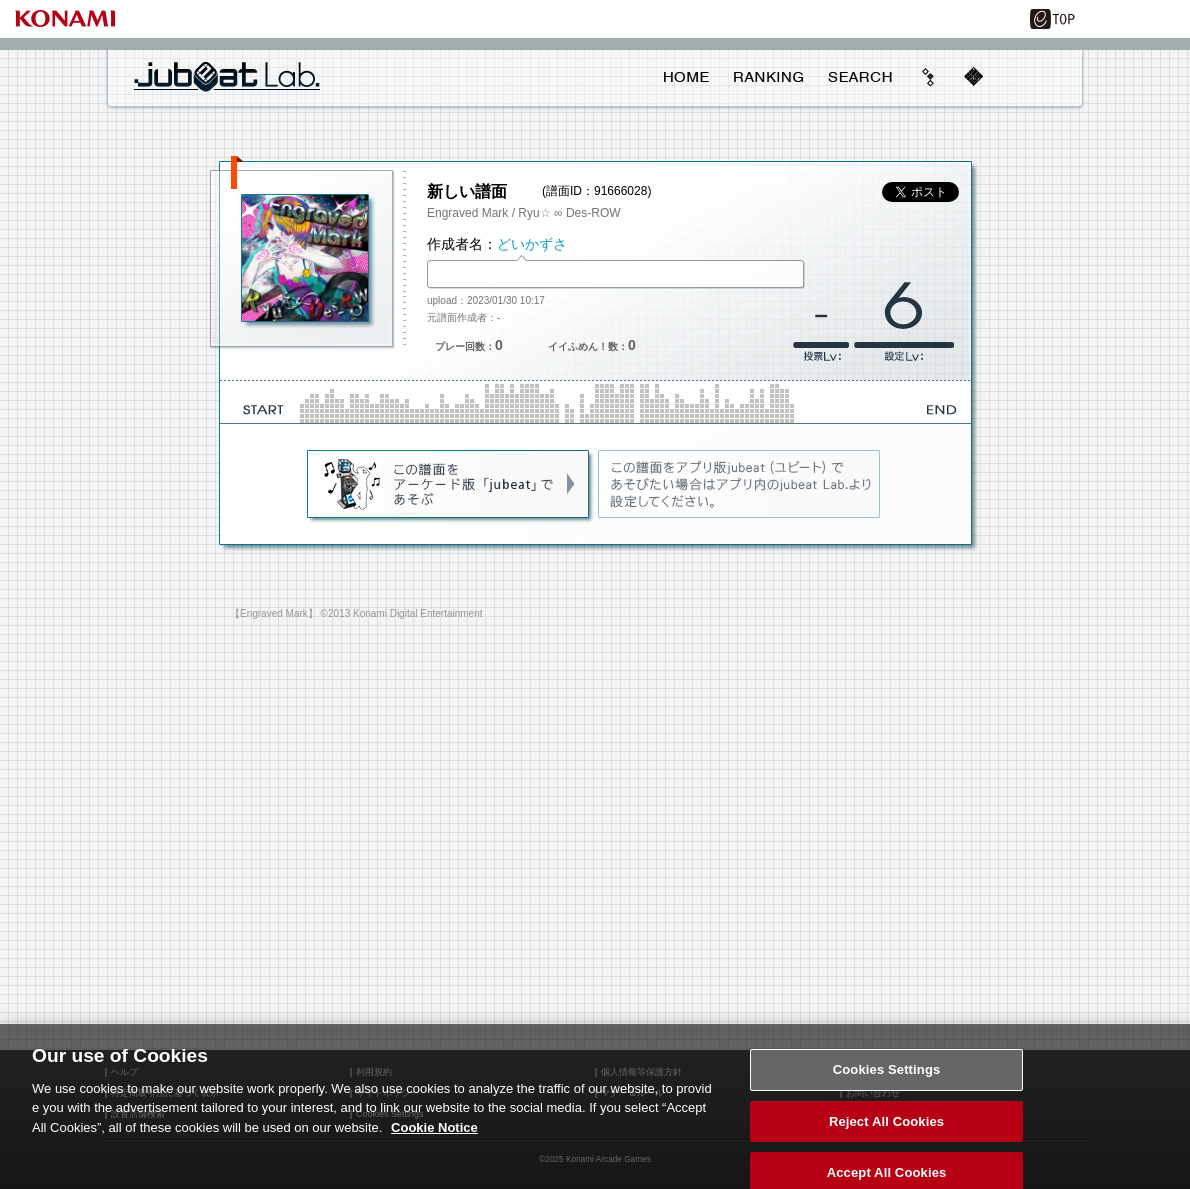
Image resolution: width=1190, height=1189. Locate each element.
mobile (973, 77)
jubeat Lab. (227, 76)
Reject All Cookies (886, 1129)
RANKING (768, 77)
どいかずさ (532, 244)
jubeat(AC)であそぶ (449, 485)
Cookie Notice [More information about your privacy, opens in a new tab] (434, 1135)
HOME (686, 77)
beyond (929, 77)
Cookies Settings (887, 1077)
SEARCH (860, 77)
